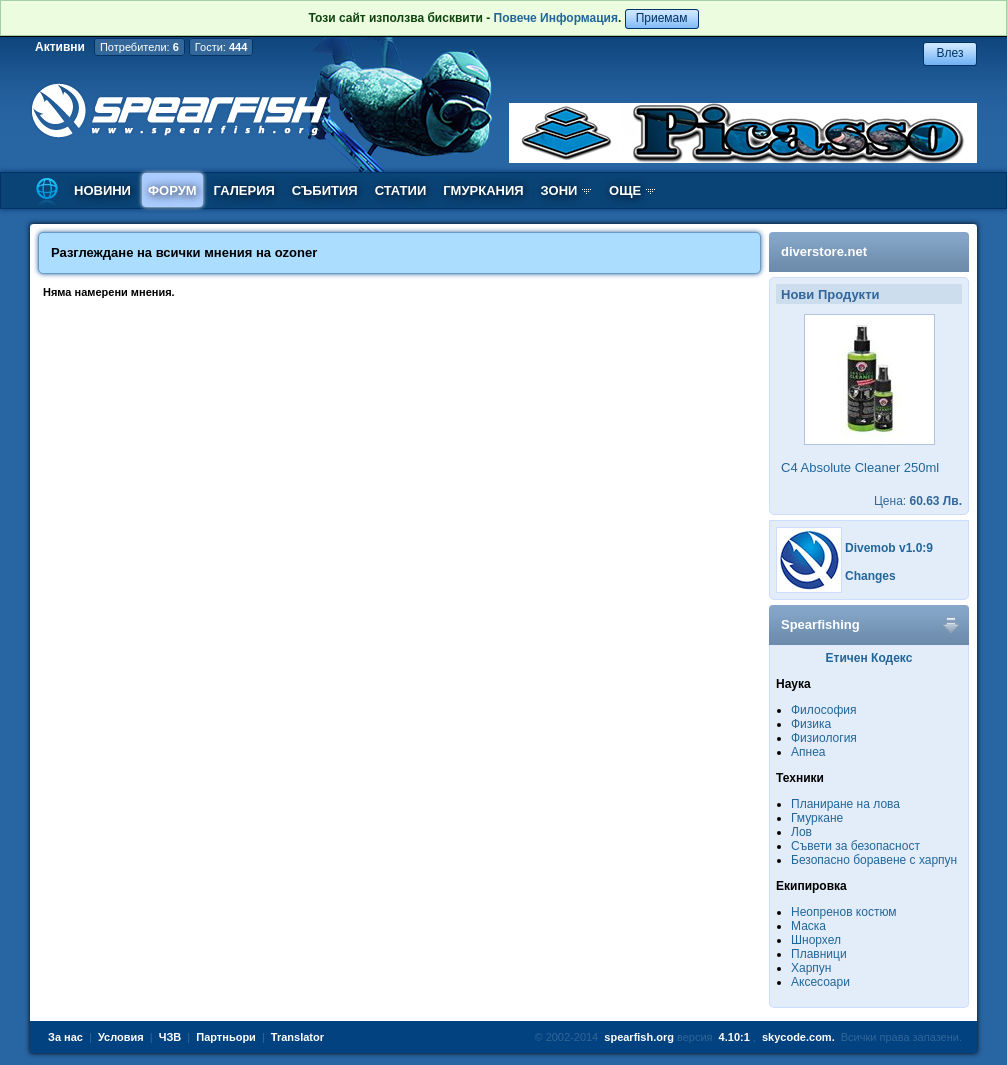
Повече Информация (556, 18)
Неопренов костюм (844, 912)
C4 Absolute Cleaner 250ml (860, 467)
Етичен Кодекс (869, 658)
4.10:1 (734, 1037)
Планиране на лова (845, 804)
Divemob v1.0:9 (889, 548)
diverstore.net (824, 251)
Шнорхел (816, 940)
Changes (870, 576)
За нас (65, 1037)
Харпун (811, 968)
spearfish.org (639, 1037)
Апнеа (808, 752)
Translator (297, 1037)
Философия (824, 710)
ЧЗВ (170, 1037)
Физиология (824, 738)
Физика (811, 724)
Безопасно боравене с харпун (874, 860)
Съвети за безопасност (855, 846)
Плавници (819, 954)
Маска (808, 926)
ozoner (296, 252)
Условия (121, 1037)
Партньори (226, 1037)
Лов (801, 832)
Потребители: (139, 47)
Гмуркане (817, 818)
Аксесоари (820, 982)
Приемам (662, 18)
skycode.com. (798, 1037)
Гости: (221, 47)
